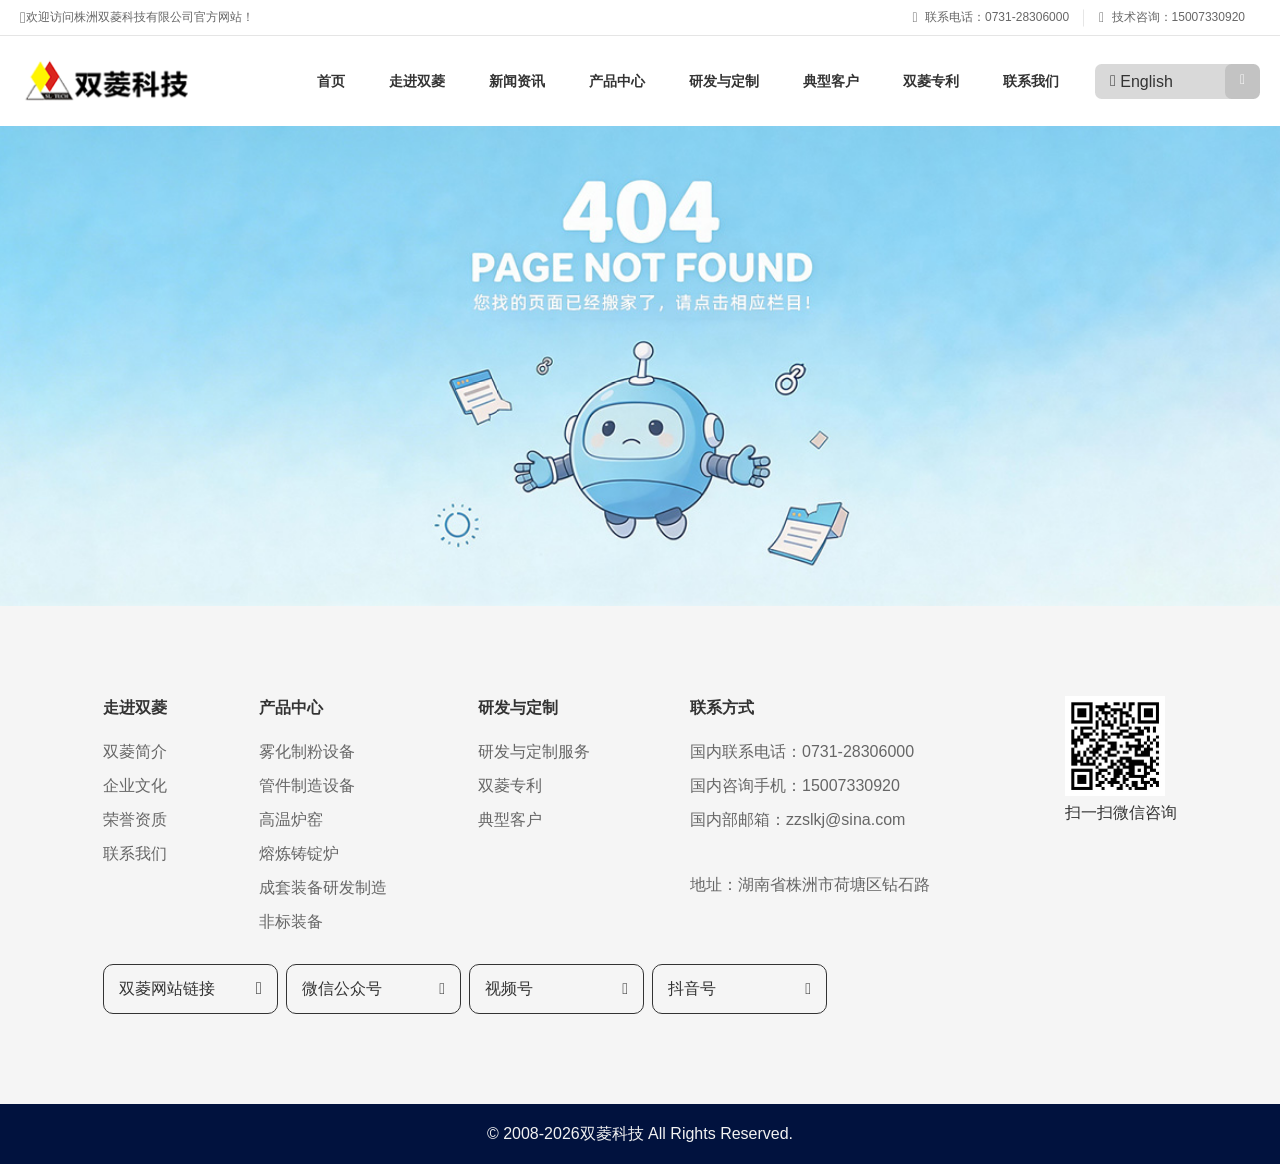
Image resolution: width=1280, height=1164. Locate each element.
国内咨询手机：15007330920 (795, 785)
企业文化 (135, 785)
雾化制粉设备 (307, 751)
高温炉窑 (291, 819)
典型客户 (831, 81)
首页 (331, 81)
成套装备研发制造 (323, 887)
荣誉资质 (135, 819)
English (1146, 81)
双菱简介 (135, 751)
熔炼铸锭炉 (299, 853)
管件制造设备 (307, 785)
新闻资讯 (517, 81)
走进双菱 (417, 81)
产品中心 (617, 81)
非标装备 (291, 921)
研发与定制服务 (534, 751)
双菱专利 (931, 81)
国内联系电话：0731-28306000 (802, 751)
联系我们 (1031, 81)
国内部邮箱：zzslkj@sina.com (797, 819)
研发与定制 (724, 81)
